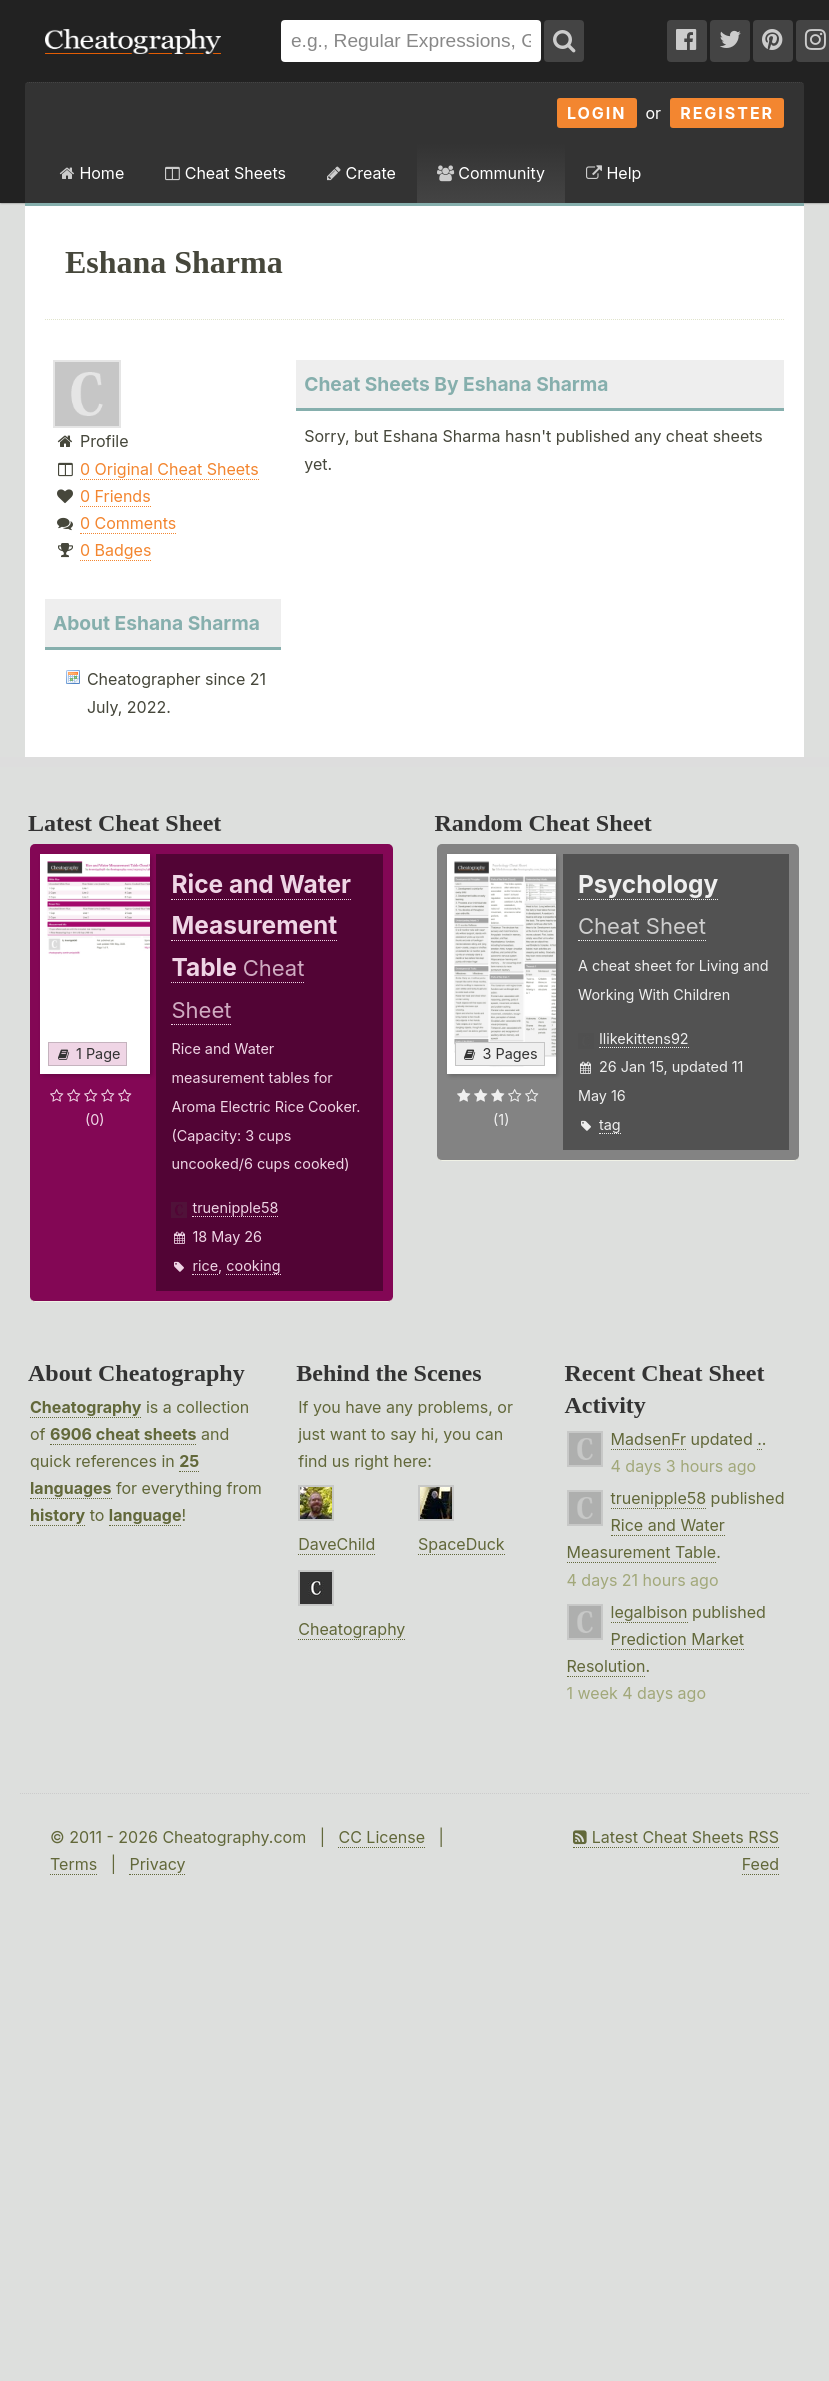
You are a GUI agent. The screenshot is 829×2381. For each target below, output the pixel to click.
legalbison (649, 1612)
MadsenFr (648, 1439)
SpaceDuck (461, 1544)
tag (610, 1124)
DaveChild (336, 1544)
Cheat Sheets (225, 173)
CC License (381, 1837)
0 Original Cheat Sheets (169, 469)
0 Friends (115, 496)
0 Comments (128, 523)
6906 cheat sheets (123, 1434)
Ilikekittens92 (644, 1038)
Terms (73, 1864)
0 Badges (115, 550)
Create (361, 173)
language (145, 1515)
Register (727, 113)
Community (491, 173)
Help (613, 173)
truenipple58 (235, 1207)
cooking (253, 1265)
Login (597, 113)
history (57, 1515)
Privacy (157, 1864)
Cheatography (85, 1407)
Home (92, 173)
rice (205, 1265)
